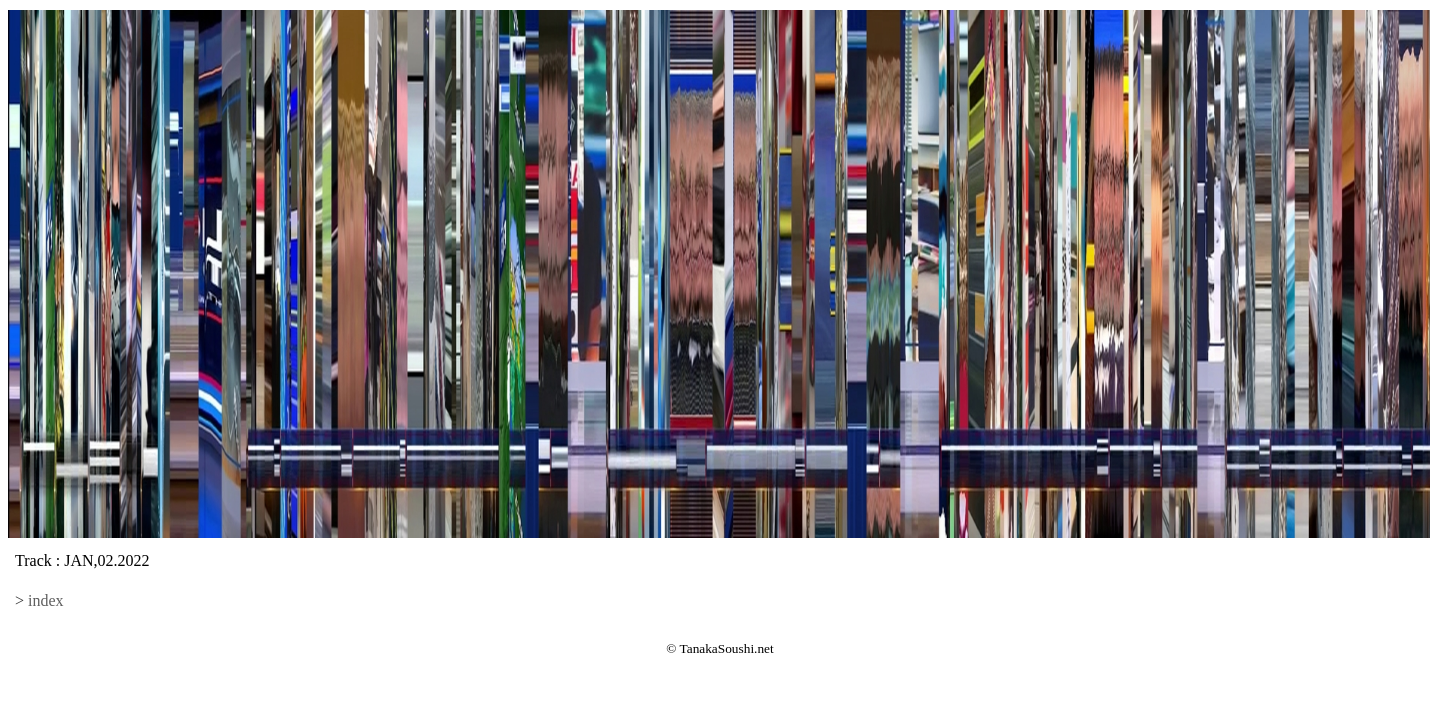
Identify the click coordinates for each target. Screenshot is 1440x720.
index (46, 600)
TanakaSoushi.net (727, 648)
